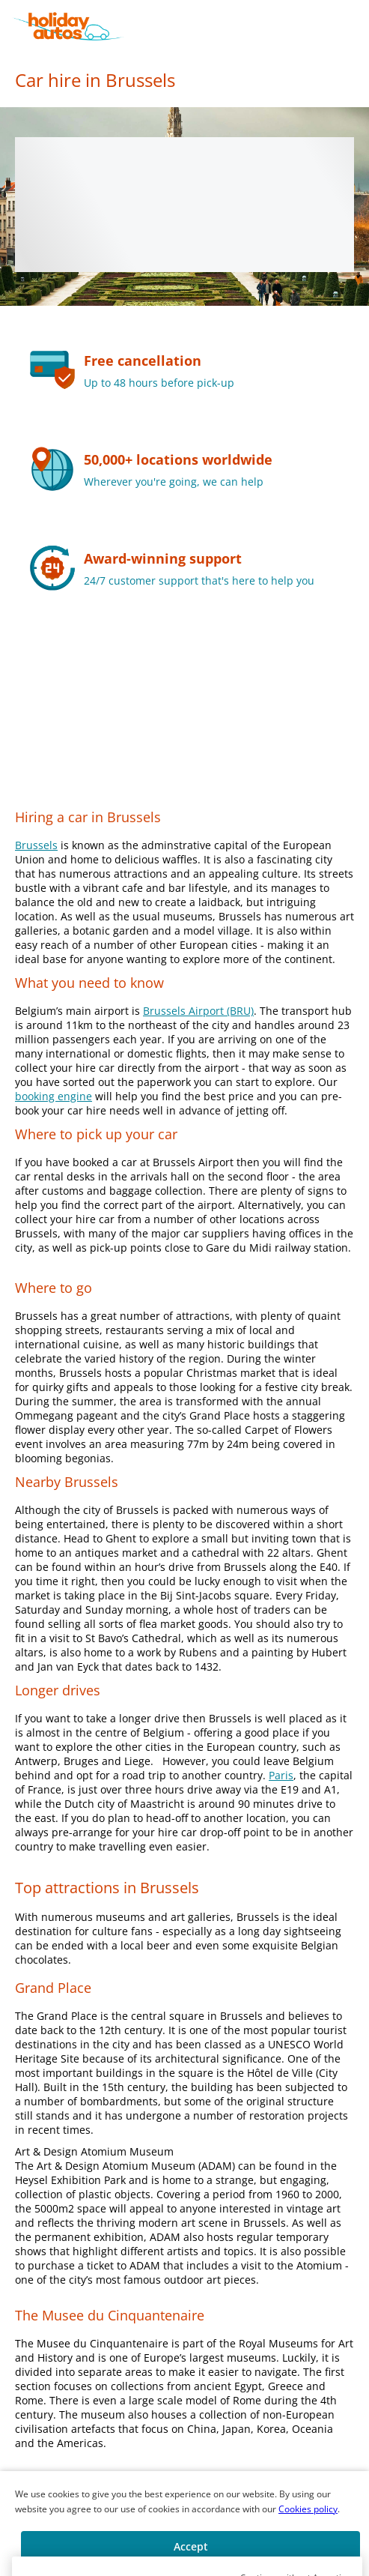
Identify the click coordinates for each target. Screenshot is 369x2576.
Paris (281, 1775)
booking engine (53, 1096)
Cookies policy (308, 2509)
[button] (355, 26)
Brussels (36, 845)
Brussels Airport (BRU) (198, 1011)
